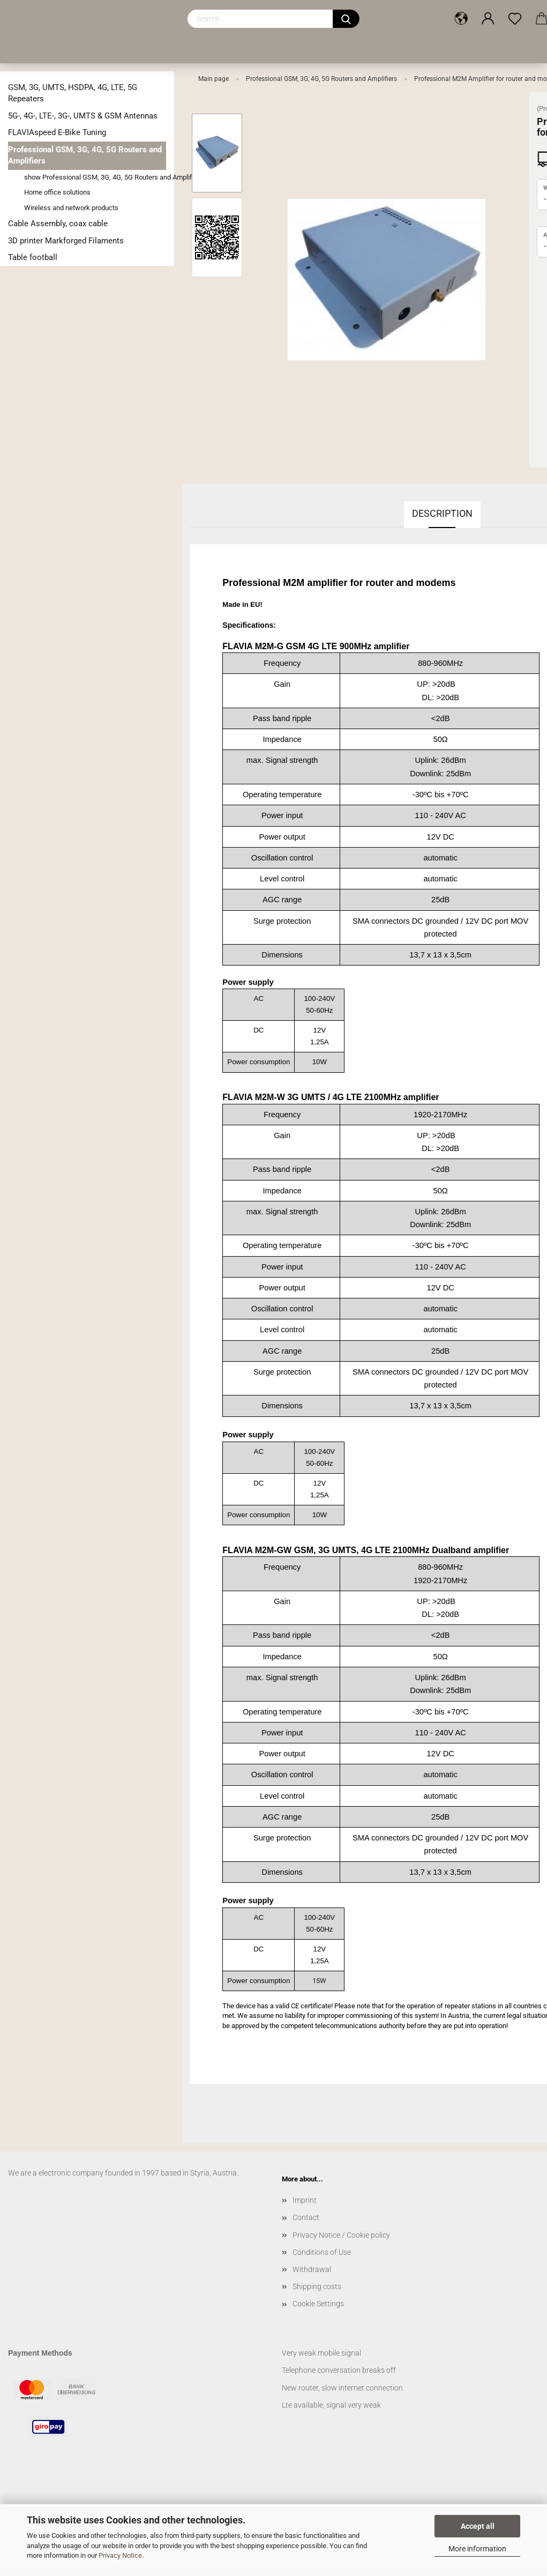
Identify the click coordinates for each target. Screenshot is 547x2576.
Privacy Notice (120, 2555)
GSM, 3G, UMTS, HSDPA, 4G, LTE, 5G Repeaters (72, 93)
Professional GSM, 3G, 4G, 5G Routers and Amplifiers (85, 155)
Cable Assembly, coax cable (58, 223)
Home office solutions (57, 192)
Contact (306, 2217)
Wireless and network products (71, 208)
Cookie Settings (318, 2303)
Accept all (477, 2526)
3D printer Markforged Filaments (66, 241)
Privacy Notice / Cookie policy (341, 2235)
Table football (32, 257)
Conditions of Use (322, 2252)
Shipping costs (317, 2286)
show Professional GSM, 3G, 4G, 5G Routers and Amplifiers (95, 177)
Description (442, 513)
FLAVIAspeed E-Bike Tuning (57, 132)
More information (477, 2548)
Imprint (305, 2200)
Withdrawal (312, 2269)
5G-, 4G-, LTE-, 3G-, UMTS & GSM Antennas (83, 116)
